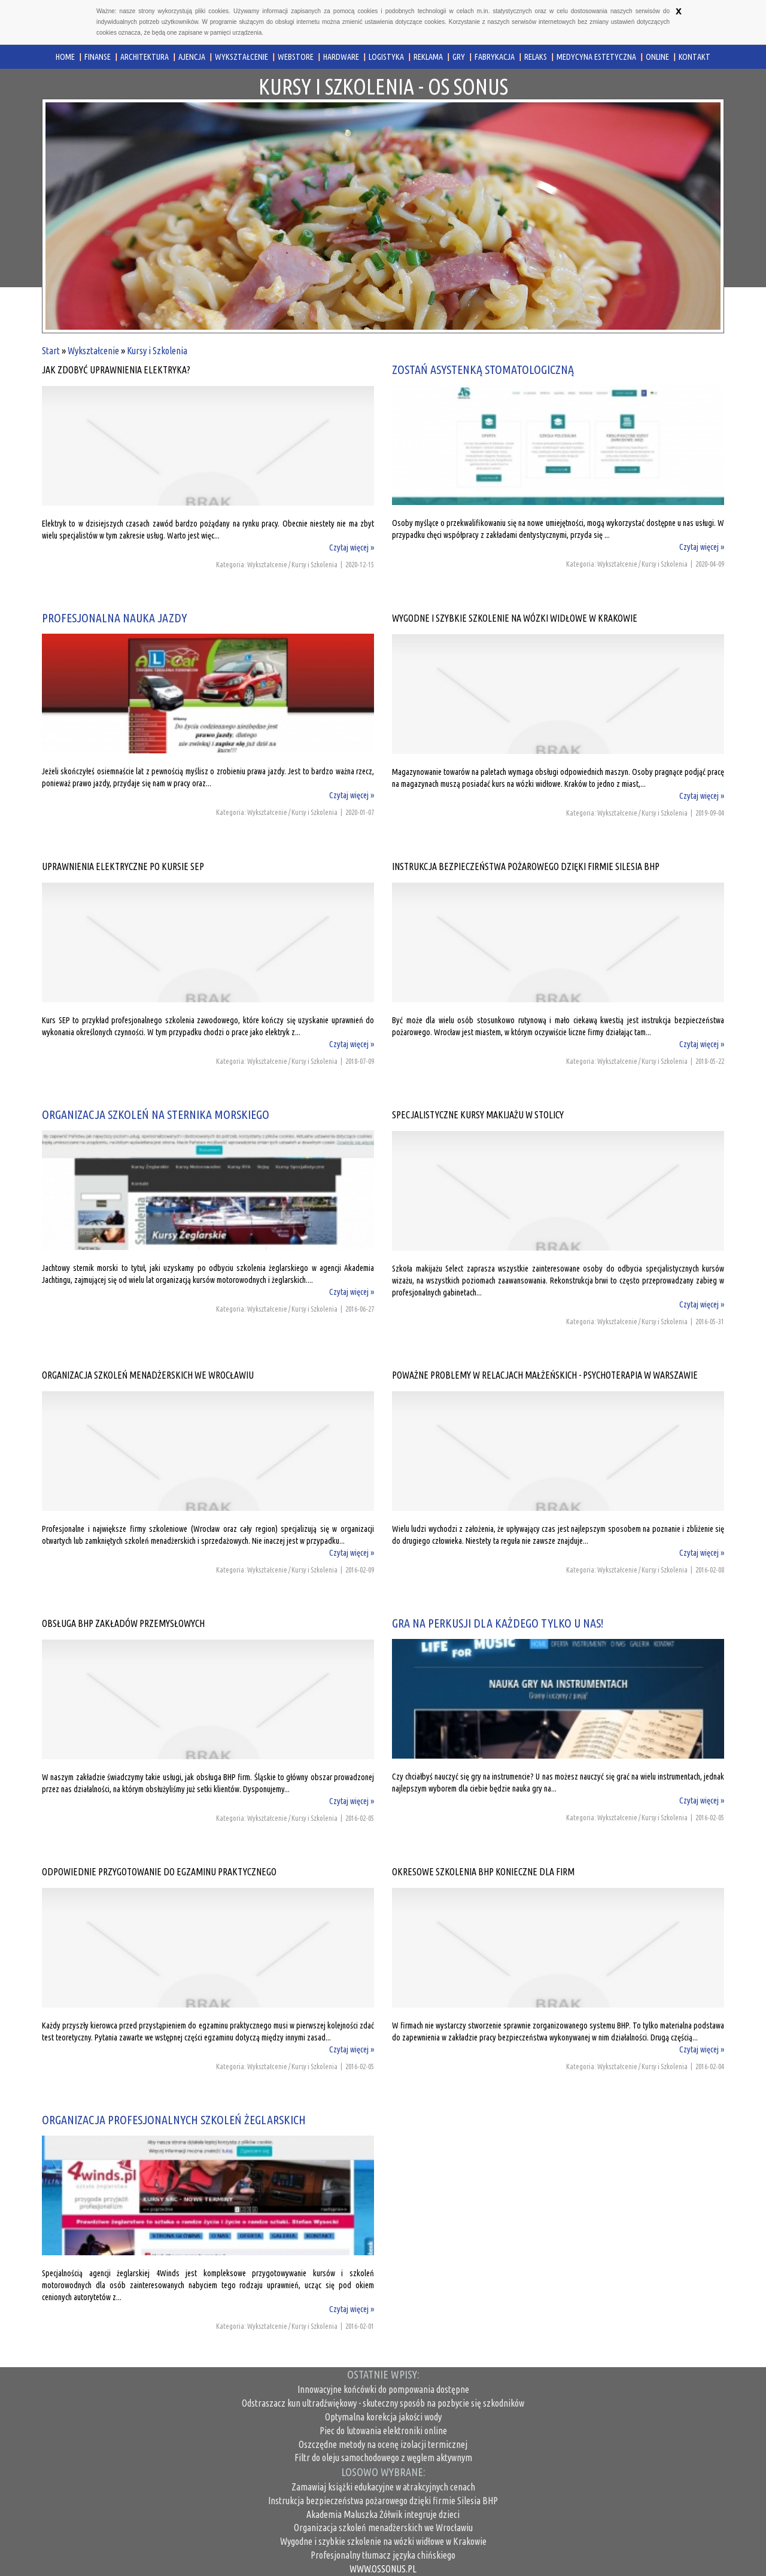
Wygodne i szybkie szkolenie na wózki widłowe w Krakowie (383, 2541)
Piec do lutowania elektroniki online (383, 2430)
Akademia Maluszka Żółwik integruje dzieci (383, 2514)
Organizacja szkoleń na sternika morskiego (155, 1114)
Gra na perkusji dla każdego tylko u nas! (497, 1623)
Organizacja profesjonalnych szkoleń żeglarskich (174, 2120)
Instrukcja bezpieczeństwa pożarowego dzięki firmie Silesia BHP (383, 2500)
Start (51, 350)
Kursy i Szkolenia (157, 350)
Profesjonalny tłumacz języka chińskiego (383, 2555)
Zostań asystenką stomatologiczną (483, 369)
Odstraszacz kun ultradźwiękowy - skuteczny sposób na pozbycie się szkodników (383, 2403)
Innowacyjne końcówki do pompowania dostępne (383, 2389)
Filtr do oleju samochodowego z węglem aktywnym (383, 2457)
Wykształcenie (93, 350)
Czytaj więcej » (351, 547)
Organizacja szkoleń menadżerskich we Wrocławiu (383, 2527)
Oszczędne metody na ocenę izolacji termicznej (383, 2444)
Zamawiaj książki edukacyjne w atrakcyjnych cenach (383, 2486)
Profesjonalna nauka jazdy (114, 618)
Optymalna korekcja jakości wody (383, 2416)
